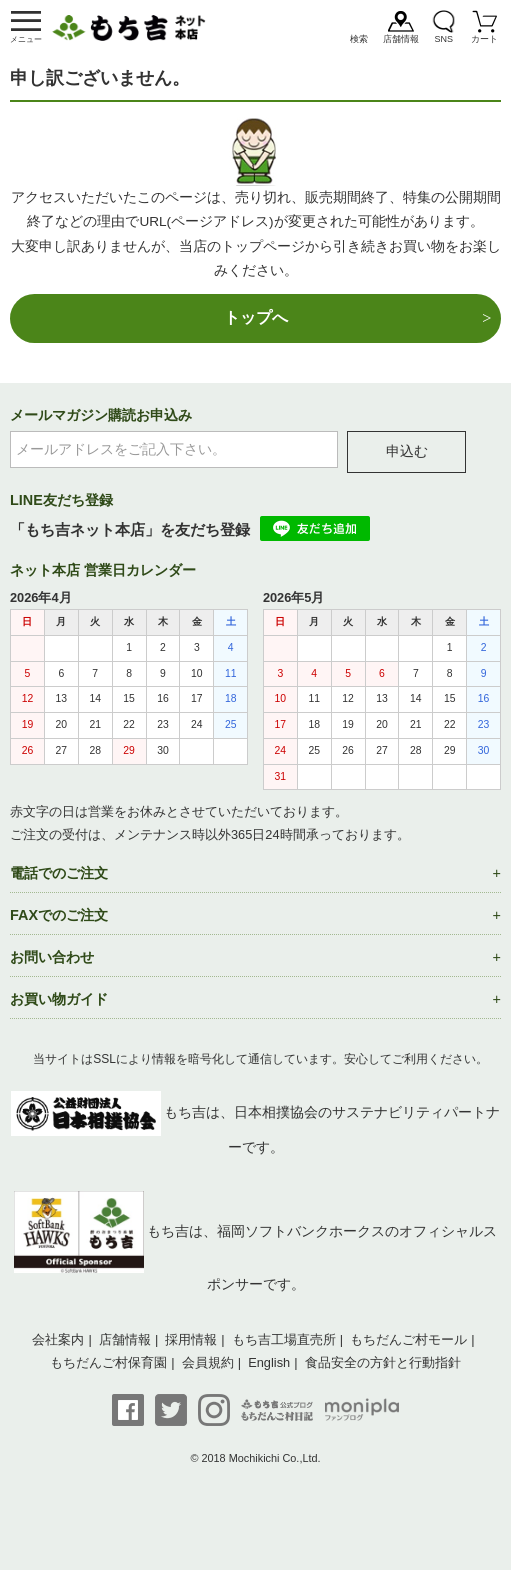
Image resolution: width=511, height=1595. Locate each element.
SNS (443, 39)
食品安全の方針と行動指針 (383, 1362)
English (269, 1362)
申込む (407, 451)
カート (484, 39)
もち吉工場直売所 (284, 1339)
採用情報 (191, 1339)
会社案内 (58, 1339)
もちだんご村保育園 (108, 1362)
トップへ (256, 317)
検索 (359, 39)
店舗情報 (401, 39)
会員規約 (208, 1362)
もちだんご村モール (408, 1339)
